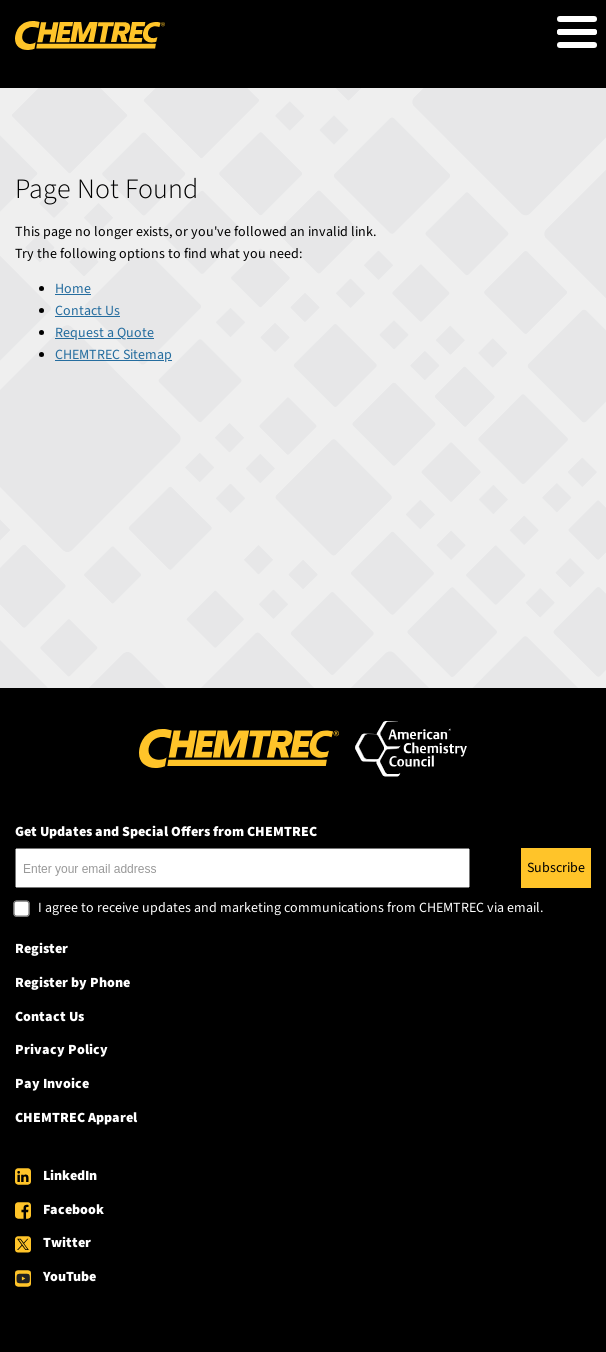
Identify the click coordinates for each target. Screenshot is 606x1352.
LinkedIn (70, 1176)
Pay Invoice (52, 1084)
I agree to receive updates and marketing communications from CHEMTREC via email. (290, 909)
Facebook (73, 1210)
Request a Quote (104, 333)
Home (73, 289)
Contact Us (87, 311)
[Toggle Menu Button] (577, 32)
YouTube (69, 1277)
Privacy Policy (61, 1050)
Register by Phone (72, 983)
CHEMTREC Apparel (76, 1118)
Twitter (67, 1243)
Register (41, 949)
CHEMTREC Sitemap (113, 355)
